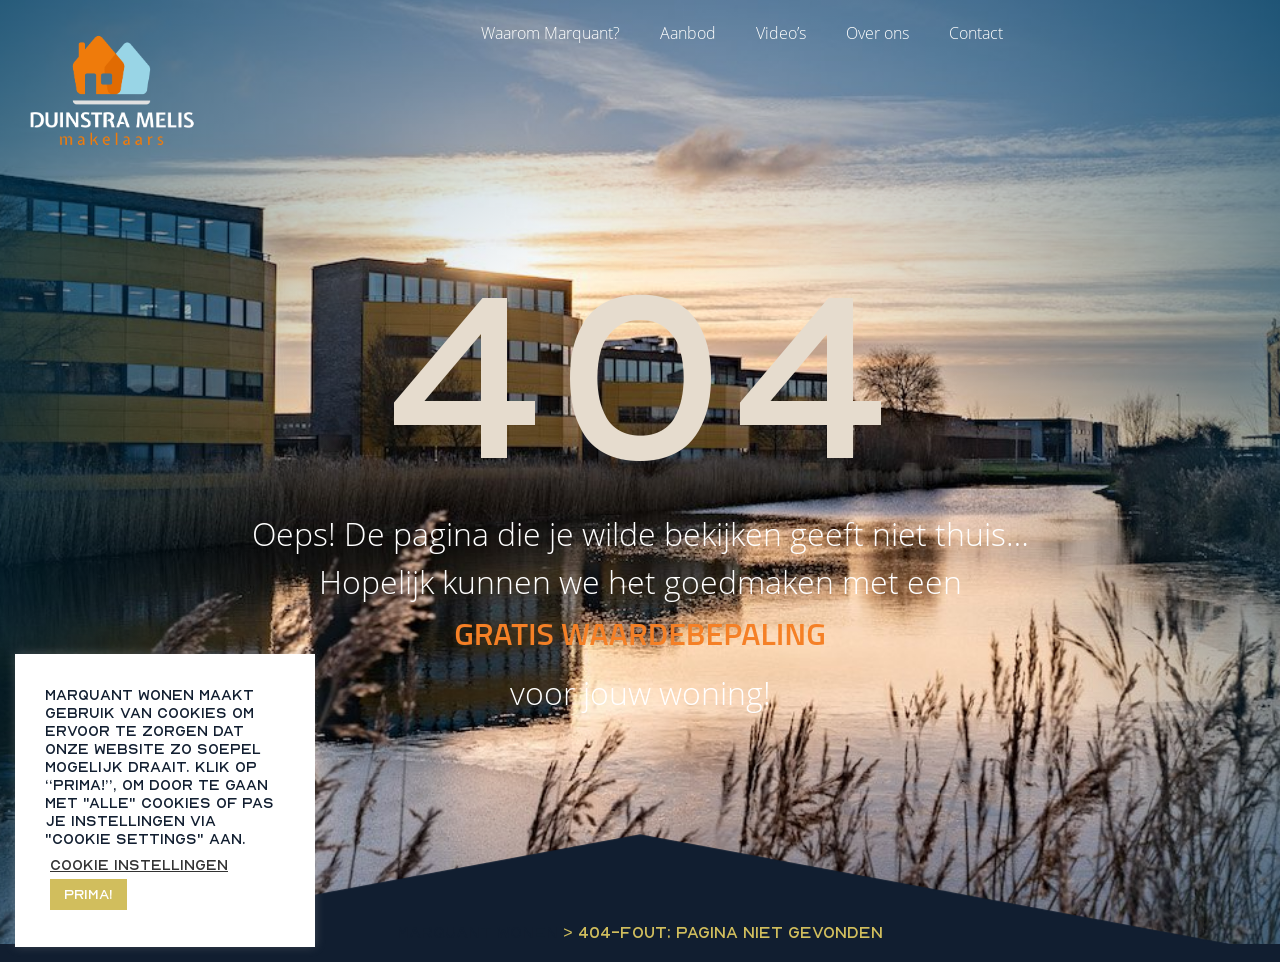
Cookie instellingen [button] (139, 864)
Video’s (781, 33)
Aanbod (688, 33)
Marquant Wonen (477, 932)
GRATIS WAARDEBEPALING (640, 633)
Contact (976, 33)
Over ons (877, 33)
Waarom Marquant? (550, 33)
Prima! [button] (88, 893)
